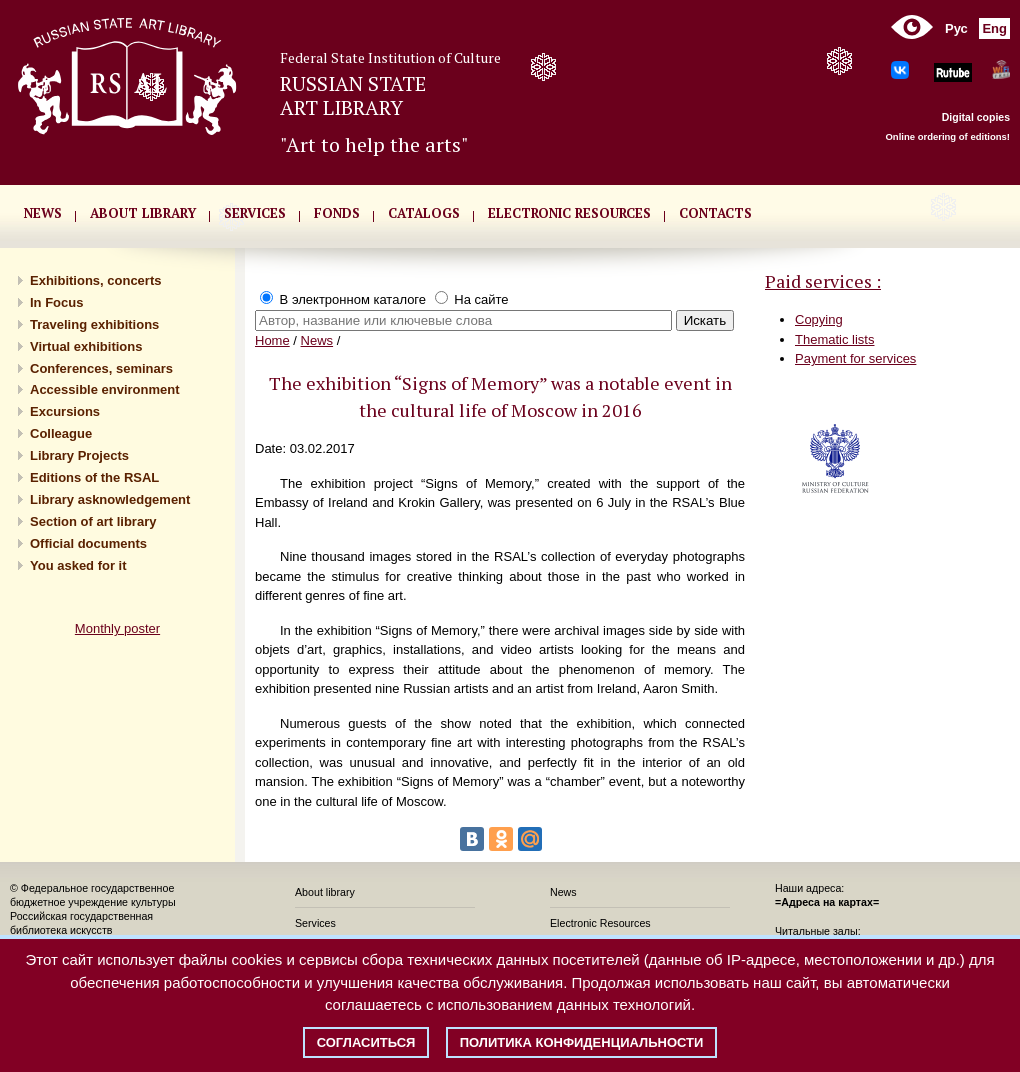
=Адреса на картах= (827, 902)
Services (315, 923)
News (317, 340)
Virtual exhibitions (86, 346)
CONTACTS (715, 213)
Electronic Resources (600, 923)
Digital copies (976, 117)
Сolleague (61, 433)
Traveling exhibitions (94, 324)
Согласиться (366, 1042)
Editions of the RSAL (94, 477)
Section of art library (93, 521)
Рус (956, 28)
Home (272, 340)
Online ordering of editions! (947, 136)
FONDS (337, 213)
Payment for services (855, 358)
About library (143, 213)
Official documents (88, 543)
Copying (819, 319)
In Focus (56, 302)
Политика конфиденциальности (582, 1042)
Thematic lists (834, 339)
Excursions (65, 411)
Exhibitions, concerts (95, 280)
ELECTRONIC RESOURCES (569, 213)
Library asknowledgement (110, 499)
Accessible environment (105, 389)
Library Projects (79, 455)
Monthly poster (117, 628)
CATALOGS (424, 213)
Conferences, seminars (101, 368)
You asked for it (78, 565)
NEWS (43, 213)
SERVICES (255, 213)
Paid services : (823, 281)
